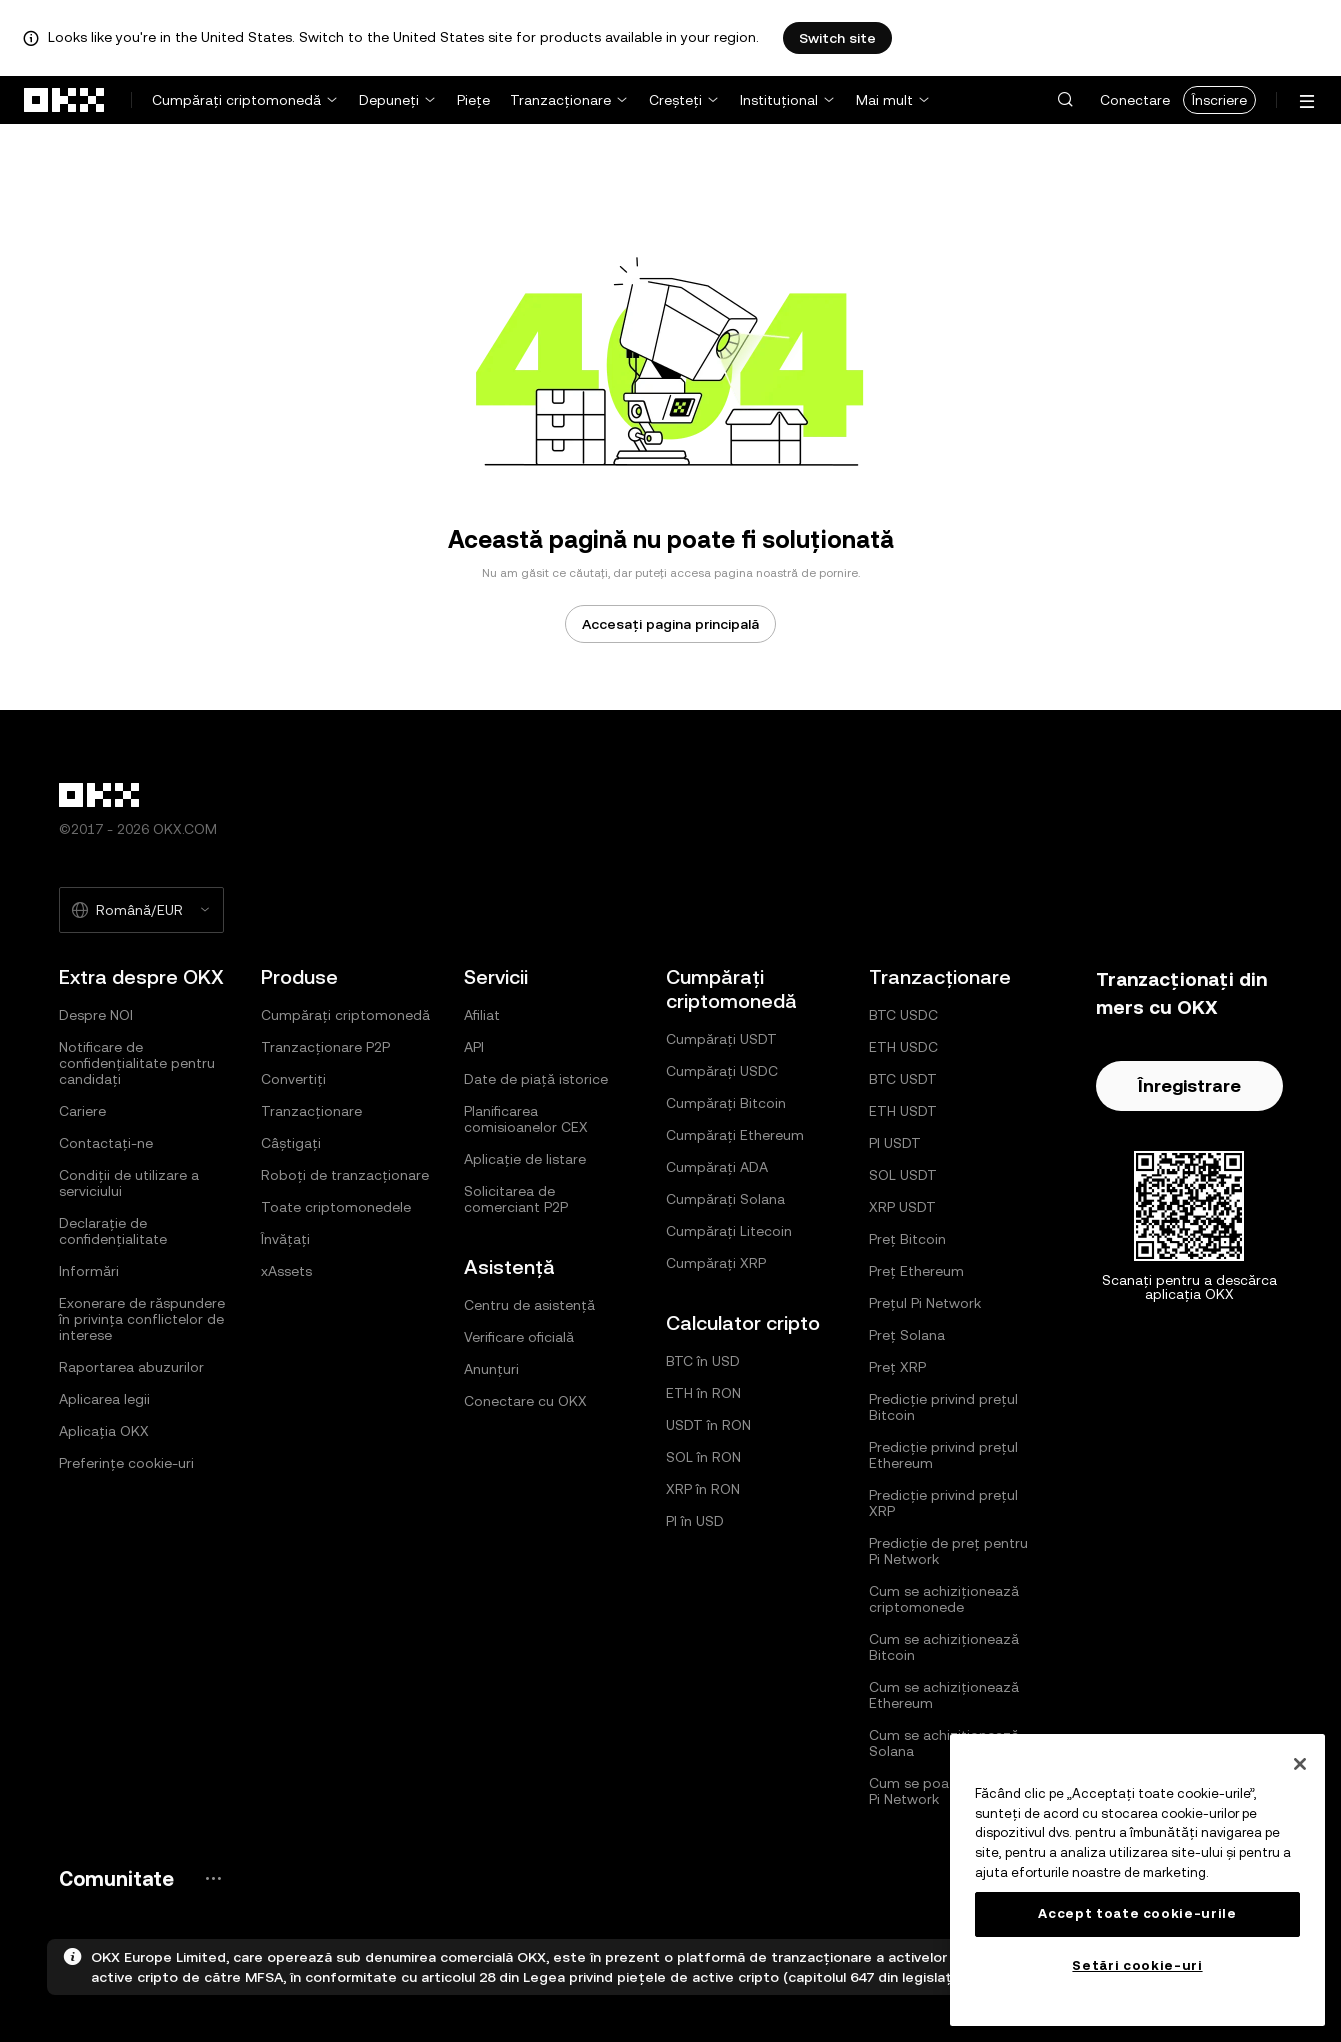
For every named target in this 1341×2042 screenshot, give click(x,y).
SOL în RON (703, 1457)
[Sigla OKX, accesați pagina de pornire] (65, 100)
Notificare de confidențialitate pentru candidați (137, 1063)
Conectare (1135, 100)
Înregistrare (1189, 1085)
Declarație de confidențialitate (113, 1231)
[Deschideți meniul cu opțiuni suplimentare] (1307, 101)
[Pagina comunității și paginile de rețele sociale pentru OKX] (213, 1878)
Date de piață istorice (536, 1079)
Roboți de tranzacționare (345, 1175)
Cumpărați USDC (722, 1071)
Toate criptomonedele (336, 1207)
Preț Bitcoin (907, 1239)
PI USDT (895, 1143)
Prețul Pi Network (925, 1303)
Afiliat (482, 1015)
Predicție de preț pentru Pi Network (948, 1551)
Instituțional (779, 100)
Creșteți (675, 100)
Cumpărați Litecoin (729, 1231)
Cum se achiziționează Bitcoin (944, 1647)
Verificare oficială (519, 1337)
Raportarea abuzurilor (131, 1367)
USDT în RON (708, 1425)
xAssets (286, 1271)
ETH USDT (903, 1111)
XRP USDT (902, 1207)
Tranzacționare (560, 100)
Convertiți (293, 1079)
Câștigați (291, 1143)
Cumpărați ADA (717, 1167)
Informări (89, 1271)
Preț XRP (897, 1367)
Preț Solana (907, 1335)
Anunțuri (491, 1369)
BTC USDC (903, 1015)
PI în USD (695, 1521)
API (474, 1047)
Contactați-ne (106, 1143)
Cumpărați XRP (716, 1263)
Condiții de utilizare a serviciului (129, 1183)
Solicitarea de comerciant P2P (516, 1199)
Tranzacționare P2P (325, 1047)
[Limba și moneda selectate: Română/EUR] (141, 910)
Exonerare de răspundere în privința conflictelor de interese (142, 1319)
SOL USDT (903, 1175)
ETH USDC (903, 1047)
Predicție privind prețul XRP (943, 1503)
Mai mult (884, 100)
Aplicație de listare (525, 1159)
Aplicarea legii (104, 1399)
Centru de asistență (529, 1305)
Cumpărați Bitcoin (726, 1103)
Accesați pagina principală (670, 624)
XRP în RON (703, 1489)
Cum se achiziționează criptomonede (944, 1599)
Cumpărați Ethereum (735, 1135)
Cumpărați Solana (725, 1199)
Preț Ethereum (916, 1271)
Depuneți (389, 100)
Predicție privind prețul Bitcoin (943, 1407)
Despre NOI (96, 1015)
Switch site (837, 38)
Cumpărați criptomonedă (236, 100)
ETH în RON (703, 1393)
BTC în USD (703, 1361)
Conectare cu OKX (525, 1401)
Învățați (285, 1239)
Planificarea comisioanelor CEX (526, 1119)
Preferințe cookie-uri (126, 1463)
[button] (1065, 100)
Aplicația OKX (104, 1431)
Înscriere (1219, 100)
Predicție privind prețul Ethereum (943, 1455)
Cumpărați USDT (721, 1039)
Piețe (473, 100)
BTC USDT (903, 1079)
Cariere (82, 1111)
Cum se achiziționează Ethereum (944, 1695)
